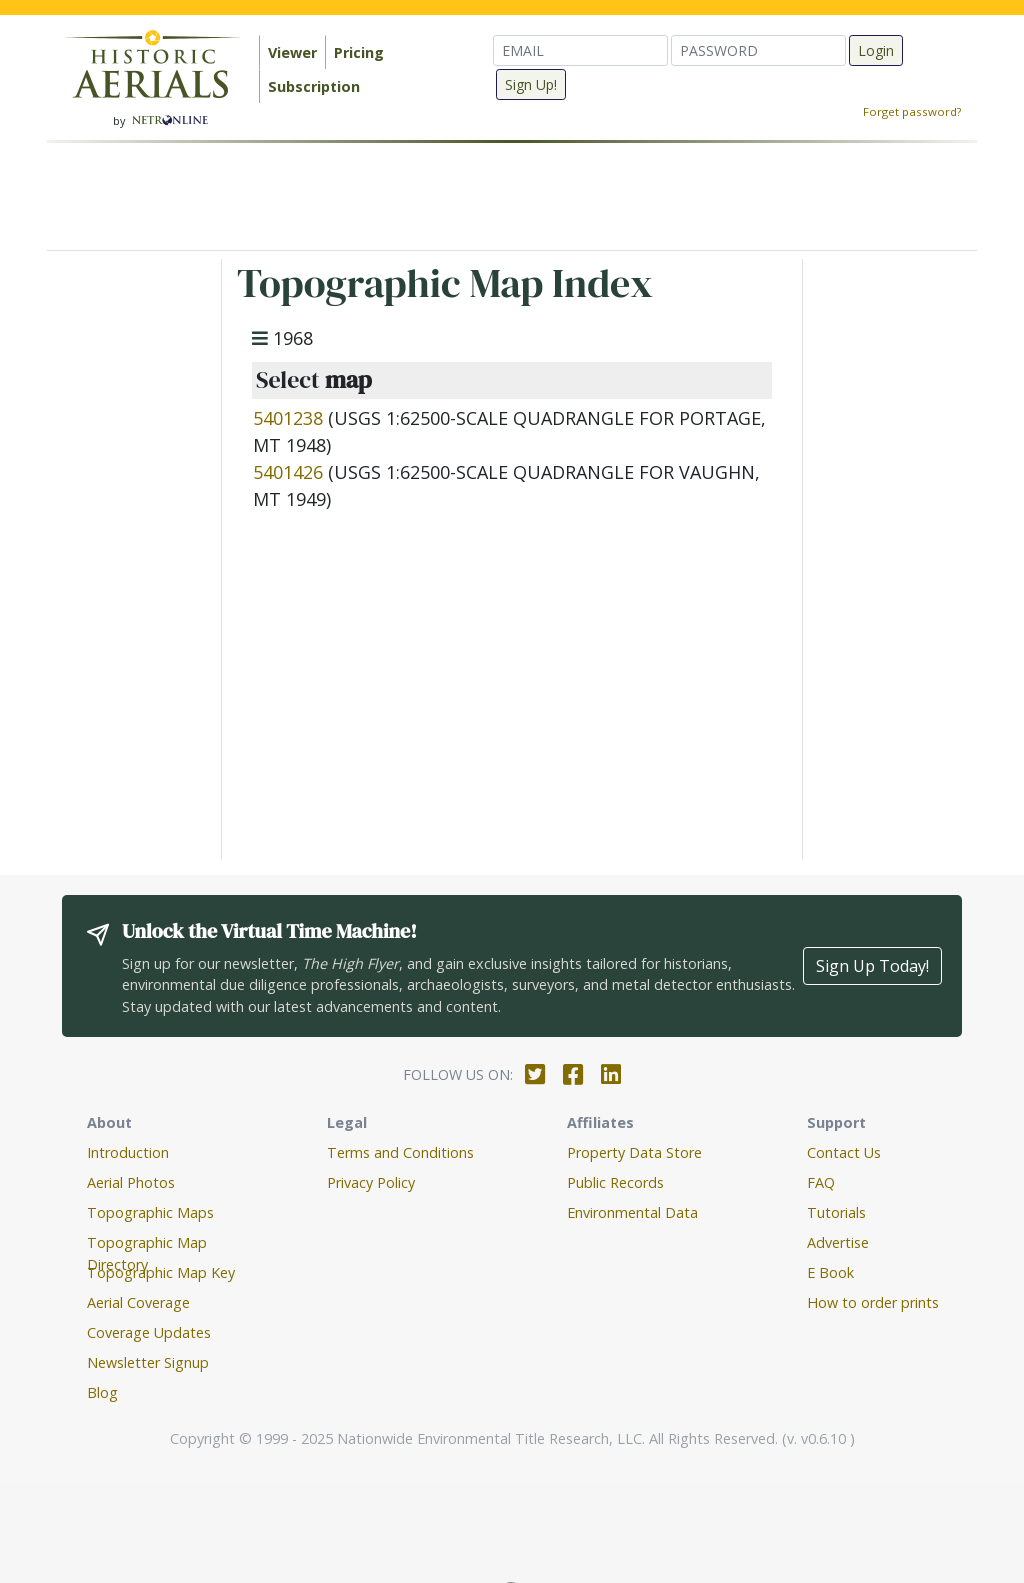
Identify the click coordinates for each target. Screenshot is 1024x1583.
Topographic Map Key (161, 1272)
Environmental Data (632, 1212)
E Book (830, 1272)
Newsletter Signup (148, 1362)
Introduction (128, 1152)
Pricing (359, 52)
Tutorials (836, 1212)
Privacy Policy (371, 1182)
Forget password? (912, 111)
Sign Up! (531, 84)
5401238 (288, 418)
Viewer (292, 52)
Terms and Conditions (400, 1152)
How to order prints (873, 1302)
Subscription (314, 86)
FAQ (821, 1182)
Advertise (838, 1242)
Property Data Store (634, 1152)
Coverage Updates (149, 1332)
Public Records (615, 1182)
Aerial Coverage (138, 1302)
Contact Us (844, 1152)
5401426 (288, 472)
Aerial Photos (131, 1182)
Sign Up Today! (872, 966)
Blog (102, 1392)
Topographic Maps (150, 1212)
